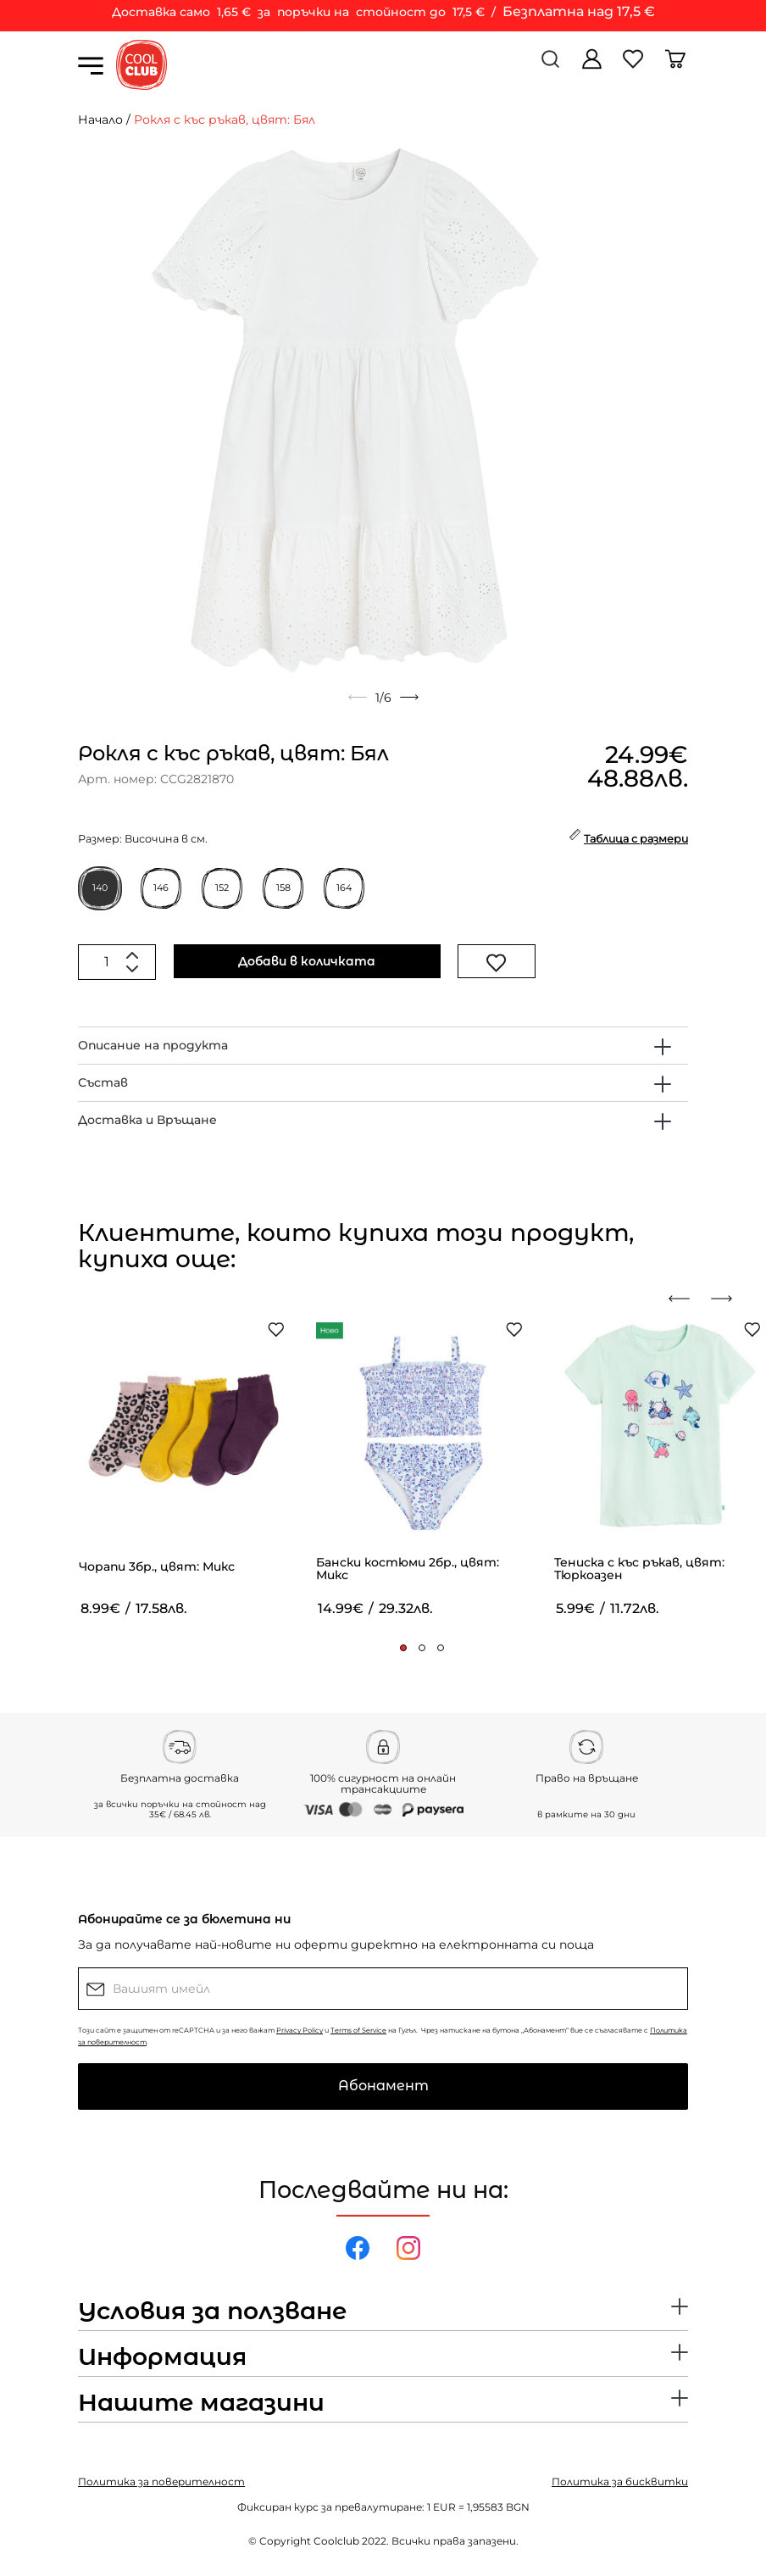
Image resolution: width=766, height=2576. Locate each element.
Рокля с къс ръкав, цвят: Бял (224, 119)
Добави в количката (306, 961)
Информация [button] (162, 2357)
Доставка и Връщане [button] (147, 1119)
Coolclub (336, 2540)
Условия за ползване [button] (212, 2311)
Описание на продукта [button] (153, 1045)
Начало (100, 119)
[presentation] (685, 1298)
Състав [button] (103, 1082)
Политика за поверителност (161, 2481)
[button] (403, 1647)
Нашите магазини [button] (201, 2403)
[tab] (383, 1045)
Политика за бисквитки (620, 2481)
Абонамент (383, 2086)
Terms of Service (358, 2030)
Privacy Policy (299, 2030)
